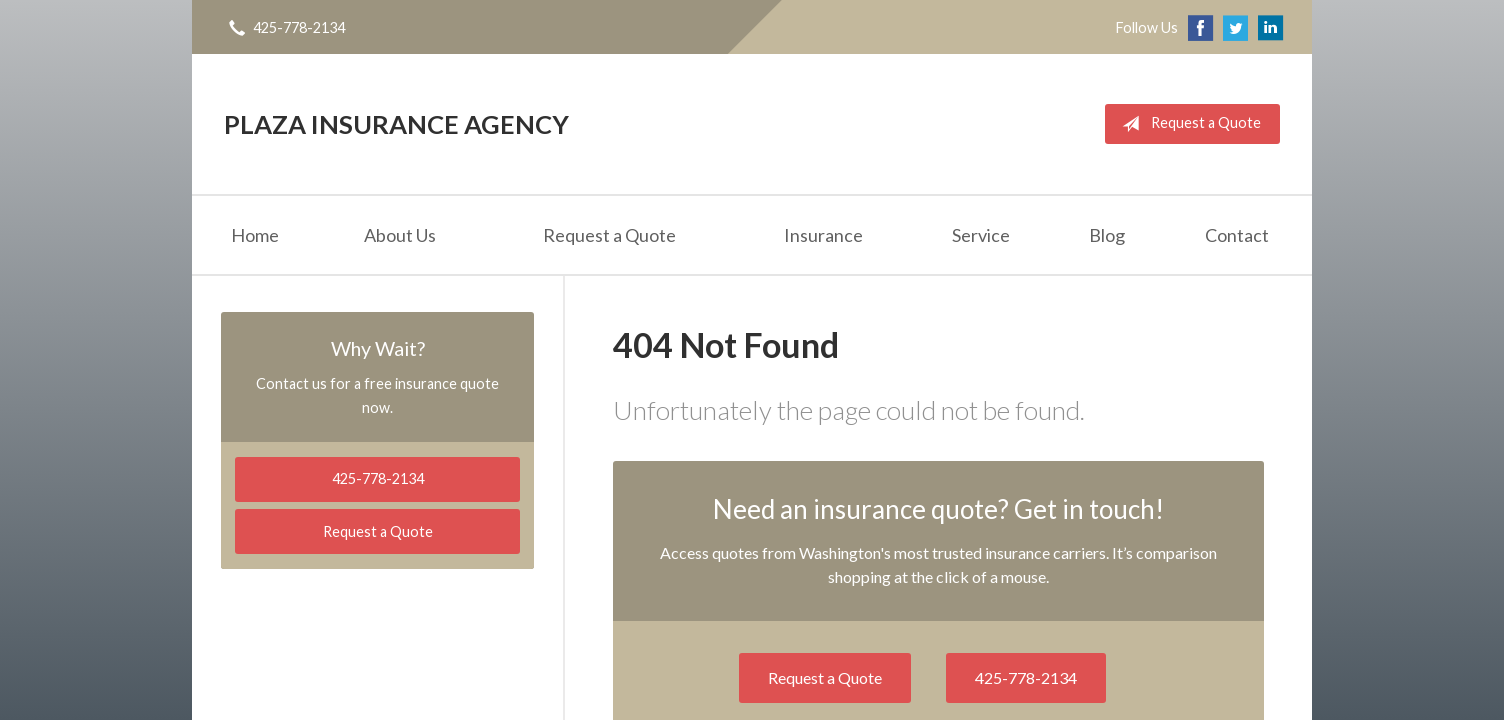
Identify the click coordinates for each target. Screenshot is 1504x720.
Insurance (823, 235)
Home (255, 235)
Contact (1237, 235)
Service (981, 235)
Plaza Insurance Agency (396, 124)
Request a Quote (1187, 124)
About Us (400, 235)
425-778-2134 (1026, 677)
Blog (1107, 235)
